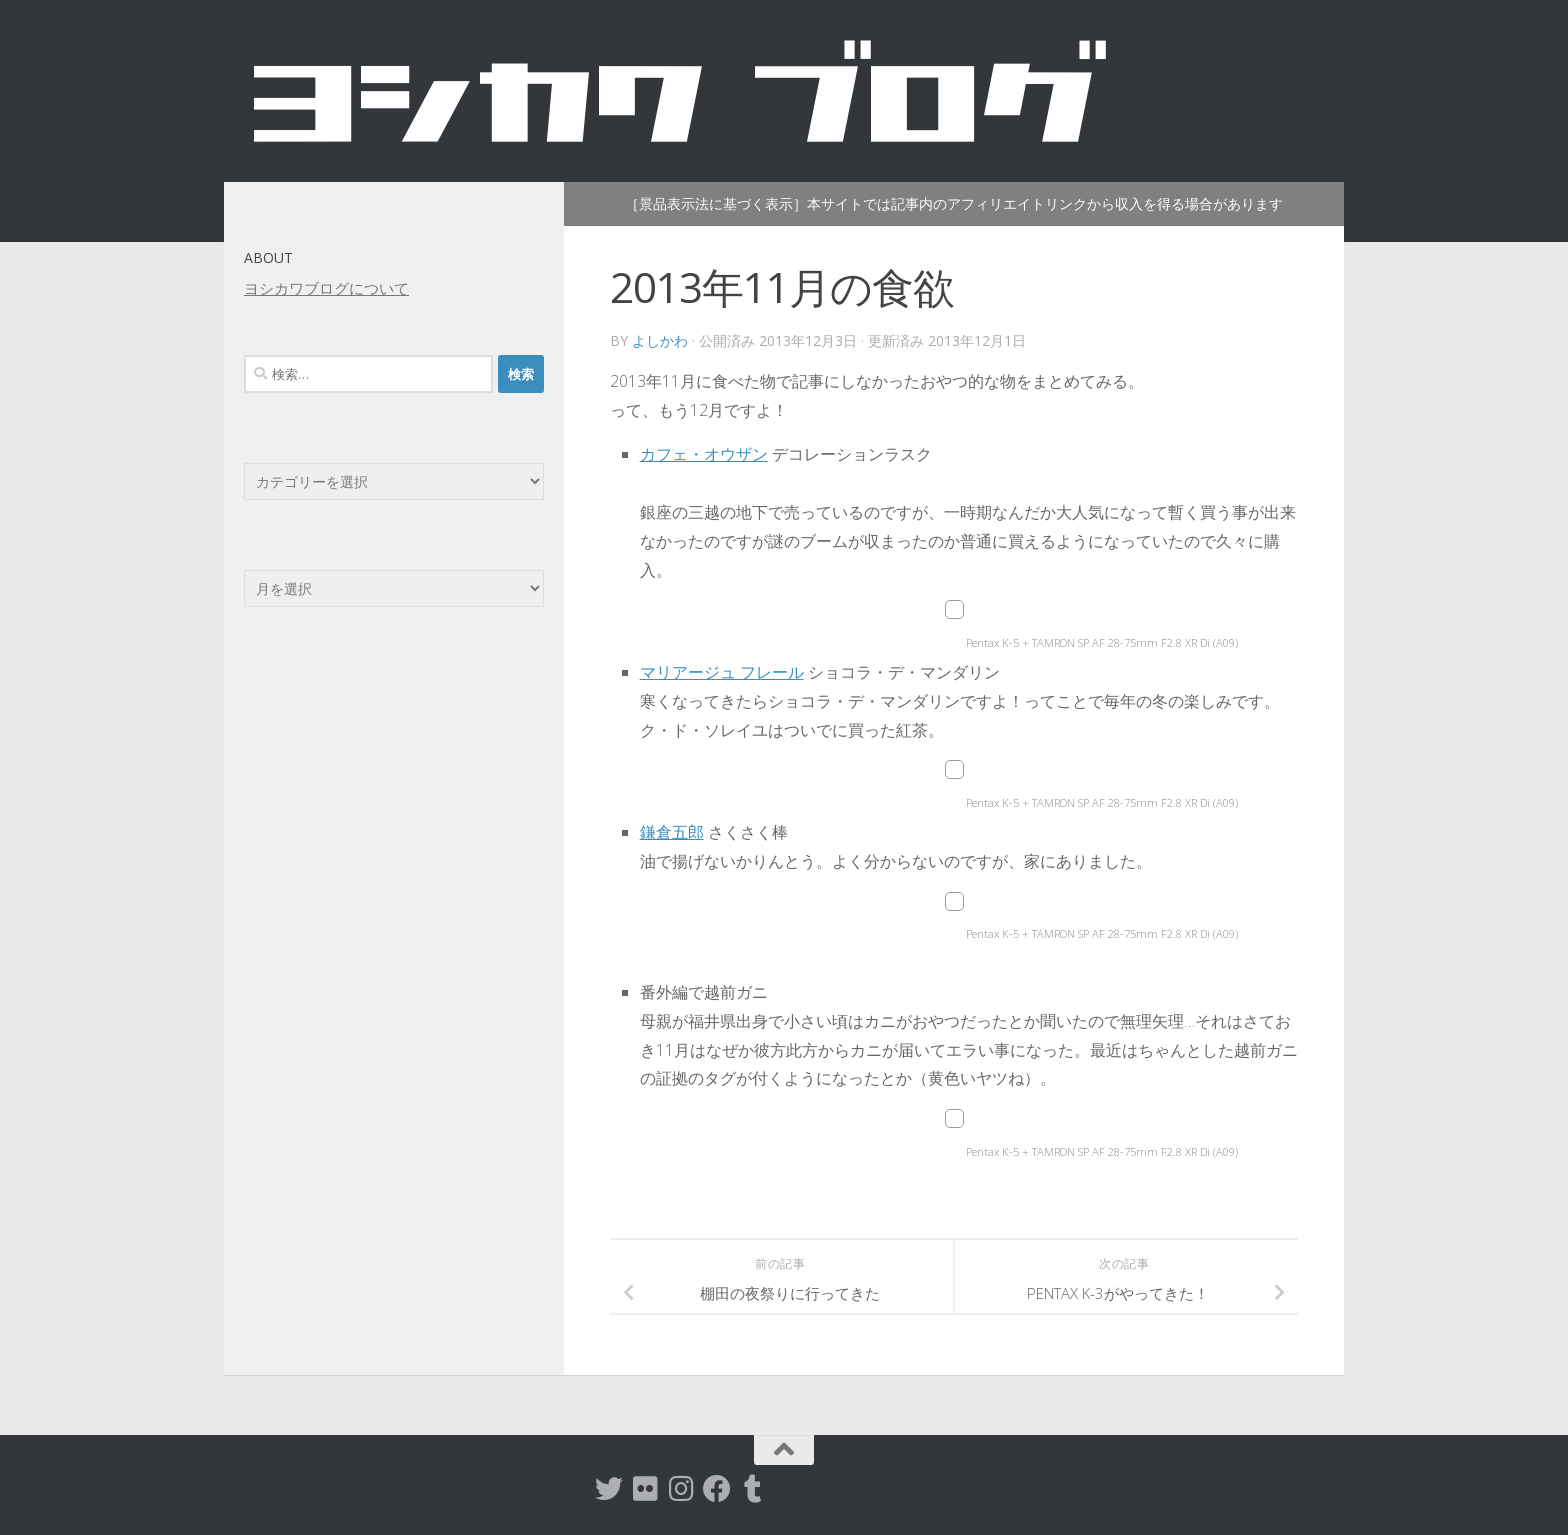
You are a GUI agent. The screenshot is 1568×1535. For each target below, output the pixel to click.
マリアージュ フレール (722, 672)
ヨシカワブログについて (326, 288)
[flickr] (645, 1489)
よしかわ (660, 340)
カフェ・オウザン (704, 454)
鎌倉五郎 (672, 832)
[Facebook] (717, 1489)
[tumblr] (753, 1489)
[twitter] (609, 1489)
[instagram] (681, 1489)
